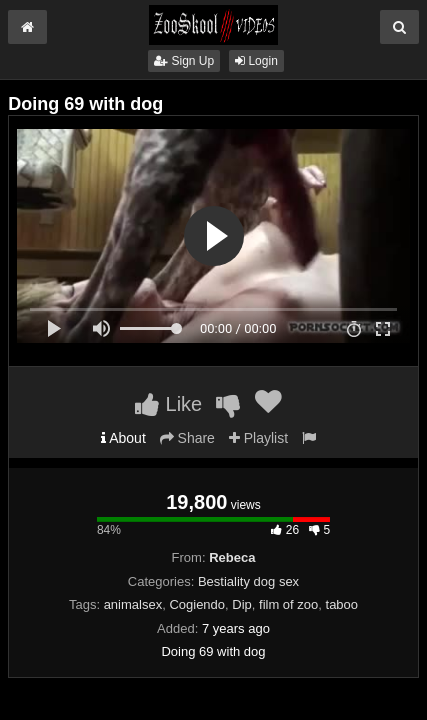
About (123, 438)
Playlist (258, 438)
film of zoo (288, 604)
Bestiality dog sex (248, 581)
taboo (342, 604)
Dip (242, 604)
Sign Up (184, 61)
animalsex (133, 604)
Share (187, 438)
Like (168, 404)
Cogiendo (197, 604)
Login (256, 61)
